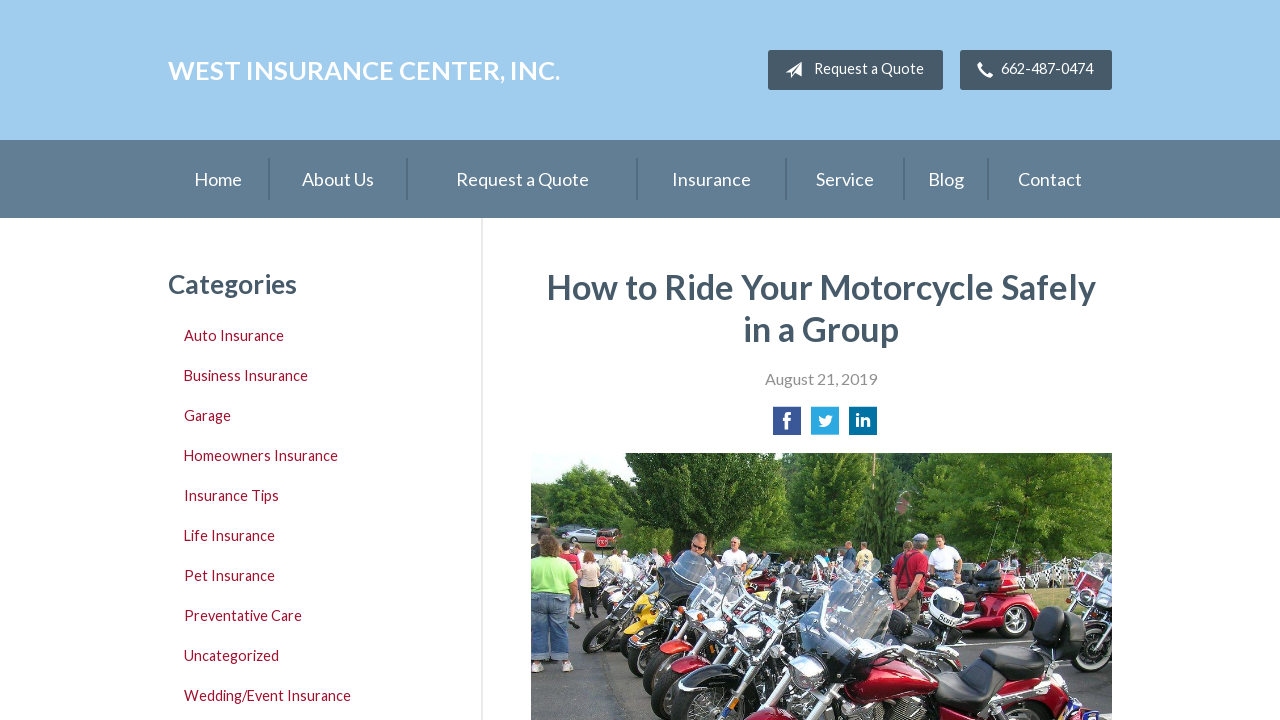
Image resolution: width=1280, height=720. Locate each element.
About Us (338, 179)
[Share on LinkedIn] (863, 426)
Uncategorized (231, 655)
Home (218, 179)
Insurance (711, 179)
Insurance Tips (231, 495)
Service (845, 179)
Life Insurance (229, 535)
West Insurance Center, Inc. (364, 70)
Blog (946, 179)
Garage (207, 415)
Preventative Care (243, 615)
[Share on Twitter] (825, 426)
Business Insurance (246, 375)
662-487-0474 (1031, 70)
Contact (1050, 179)
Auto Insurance (234, 335)
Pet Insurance (229, 575)
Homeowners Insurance (261, 455)
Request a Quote (850, 70)
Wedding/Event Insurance (267, 695)
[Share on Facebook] (787, 426)
